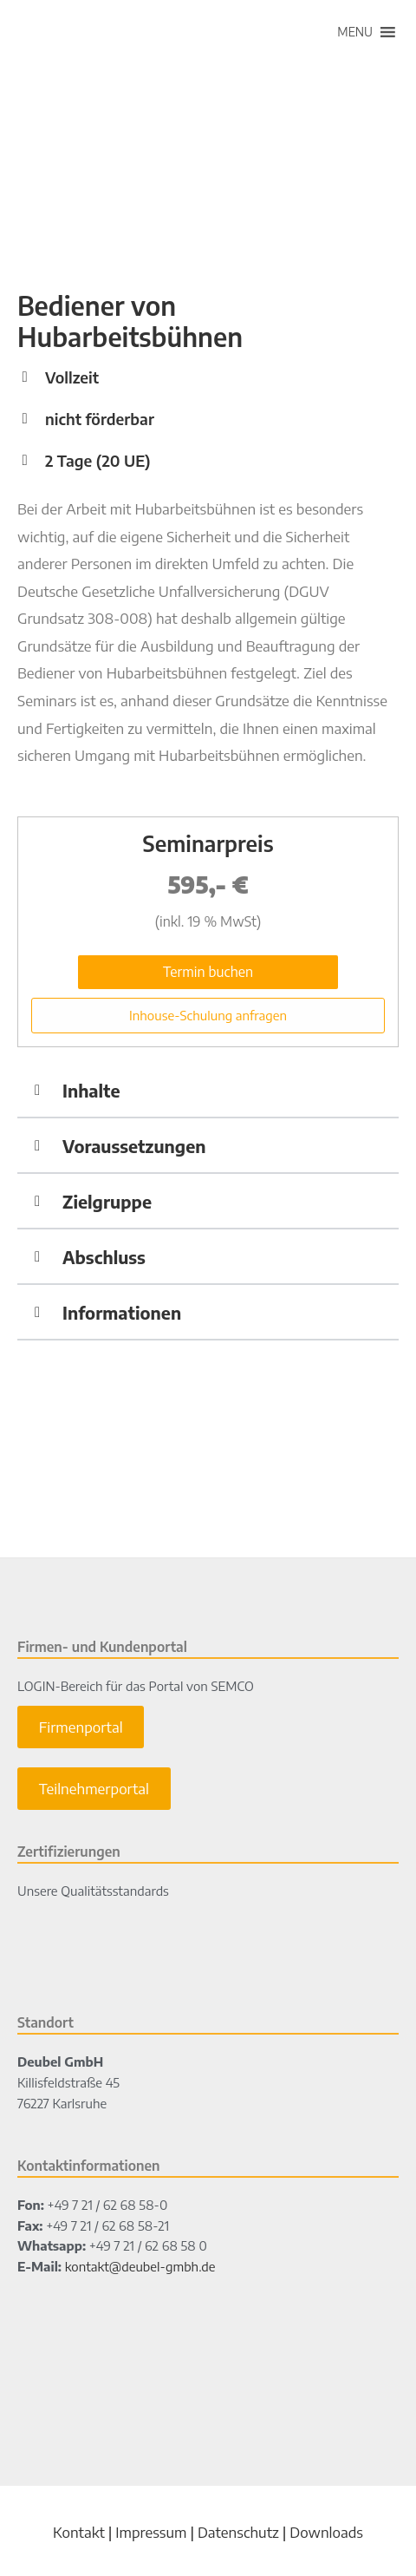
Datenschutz (238, 2531)
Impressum (150, 2531)
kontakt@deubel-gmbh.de (140, 2266)
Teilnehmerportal (94, 1789)
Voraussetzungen (133, 1146)
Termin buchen (208, 971)
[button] (355, 32)
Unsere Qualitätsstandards (93, 1890)
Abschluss (104, 1257)
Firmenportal (81, 1726)
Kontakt (79, 2531)
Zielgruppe (107, 1201)
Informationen (121, 1312)
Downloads (326, 2531)
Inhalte (91, 1090)
